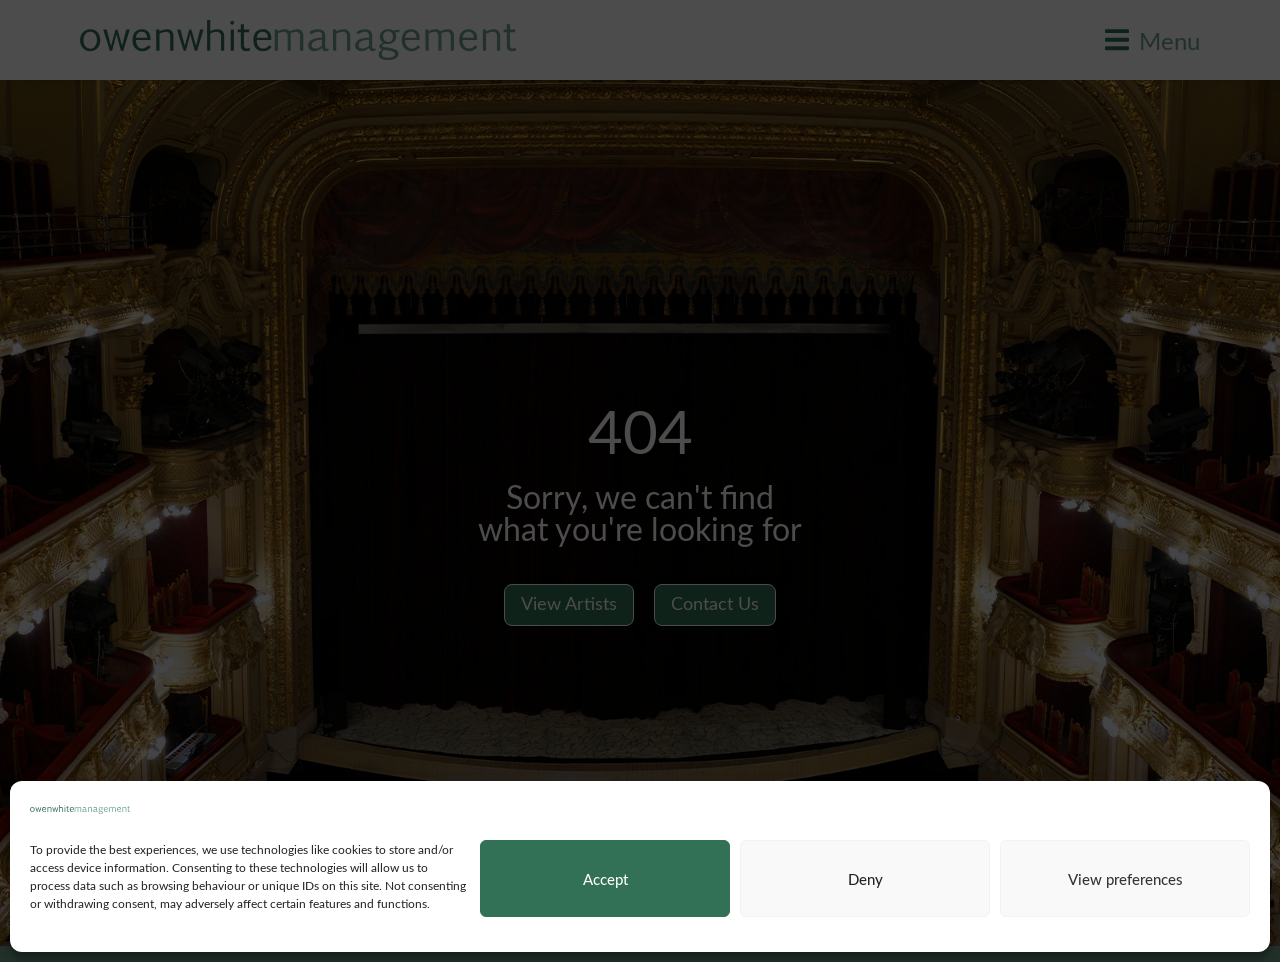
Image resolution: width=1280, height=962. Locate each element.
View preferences (1125, 879)
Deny (865, 879)
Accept (605, 879)
